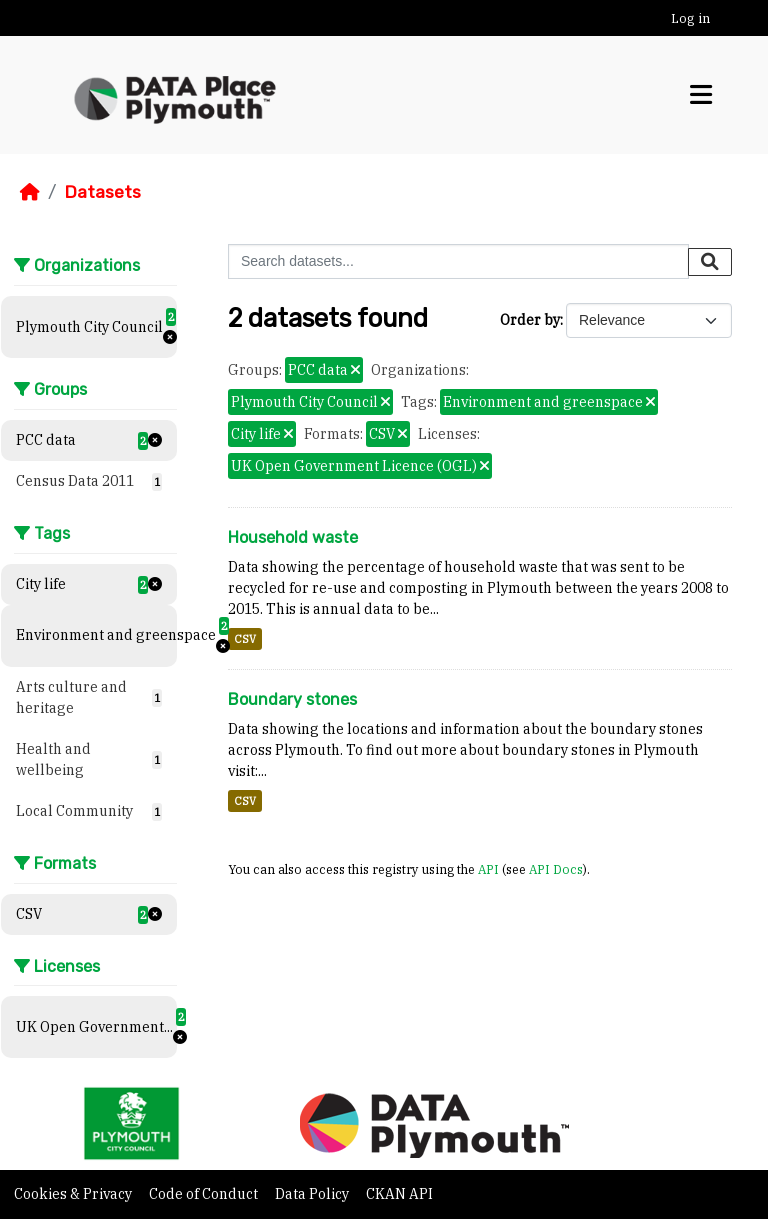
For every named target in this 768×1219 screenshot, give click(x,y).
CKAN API (399, 1194)
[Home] (30, 192)
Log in (690, 18)
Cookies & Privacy (74, 1194)
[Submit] (710, 262)
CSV (245, 639)
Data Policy (313, 1194)
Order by (530, 320)
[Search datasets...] (458, 261)
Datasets (102, 192)
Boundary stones (292, 699)
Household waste (293, 537)
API (488, 869)
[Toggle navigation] (701, 95)
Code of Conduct (205, 1194)
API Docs (556, 869)
